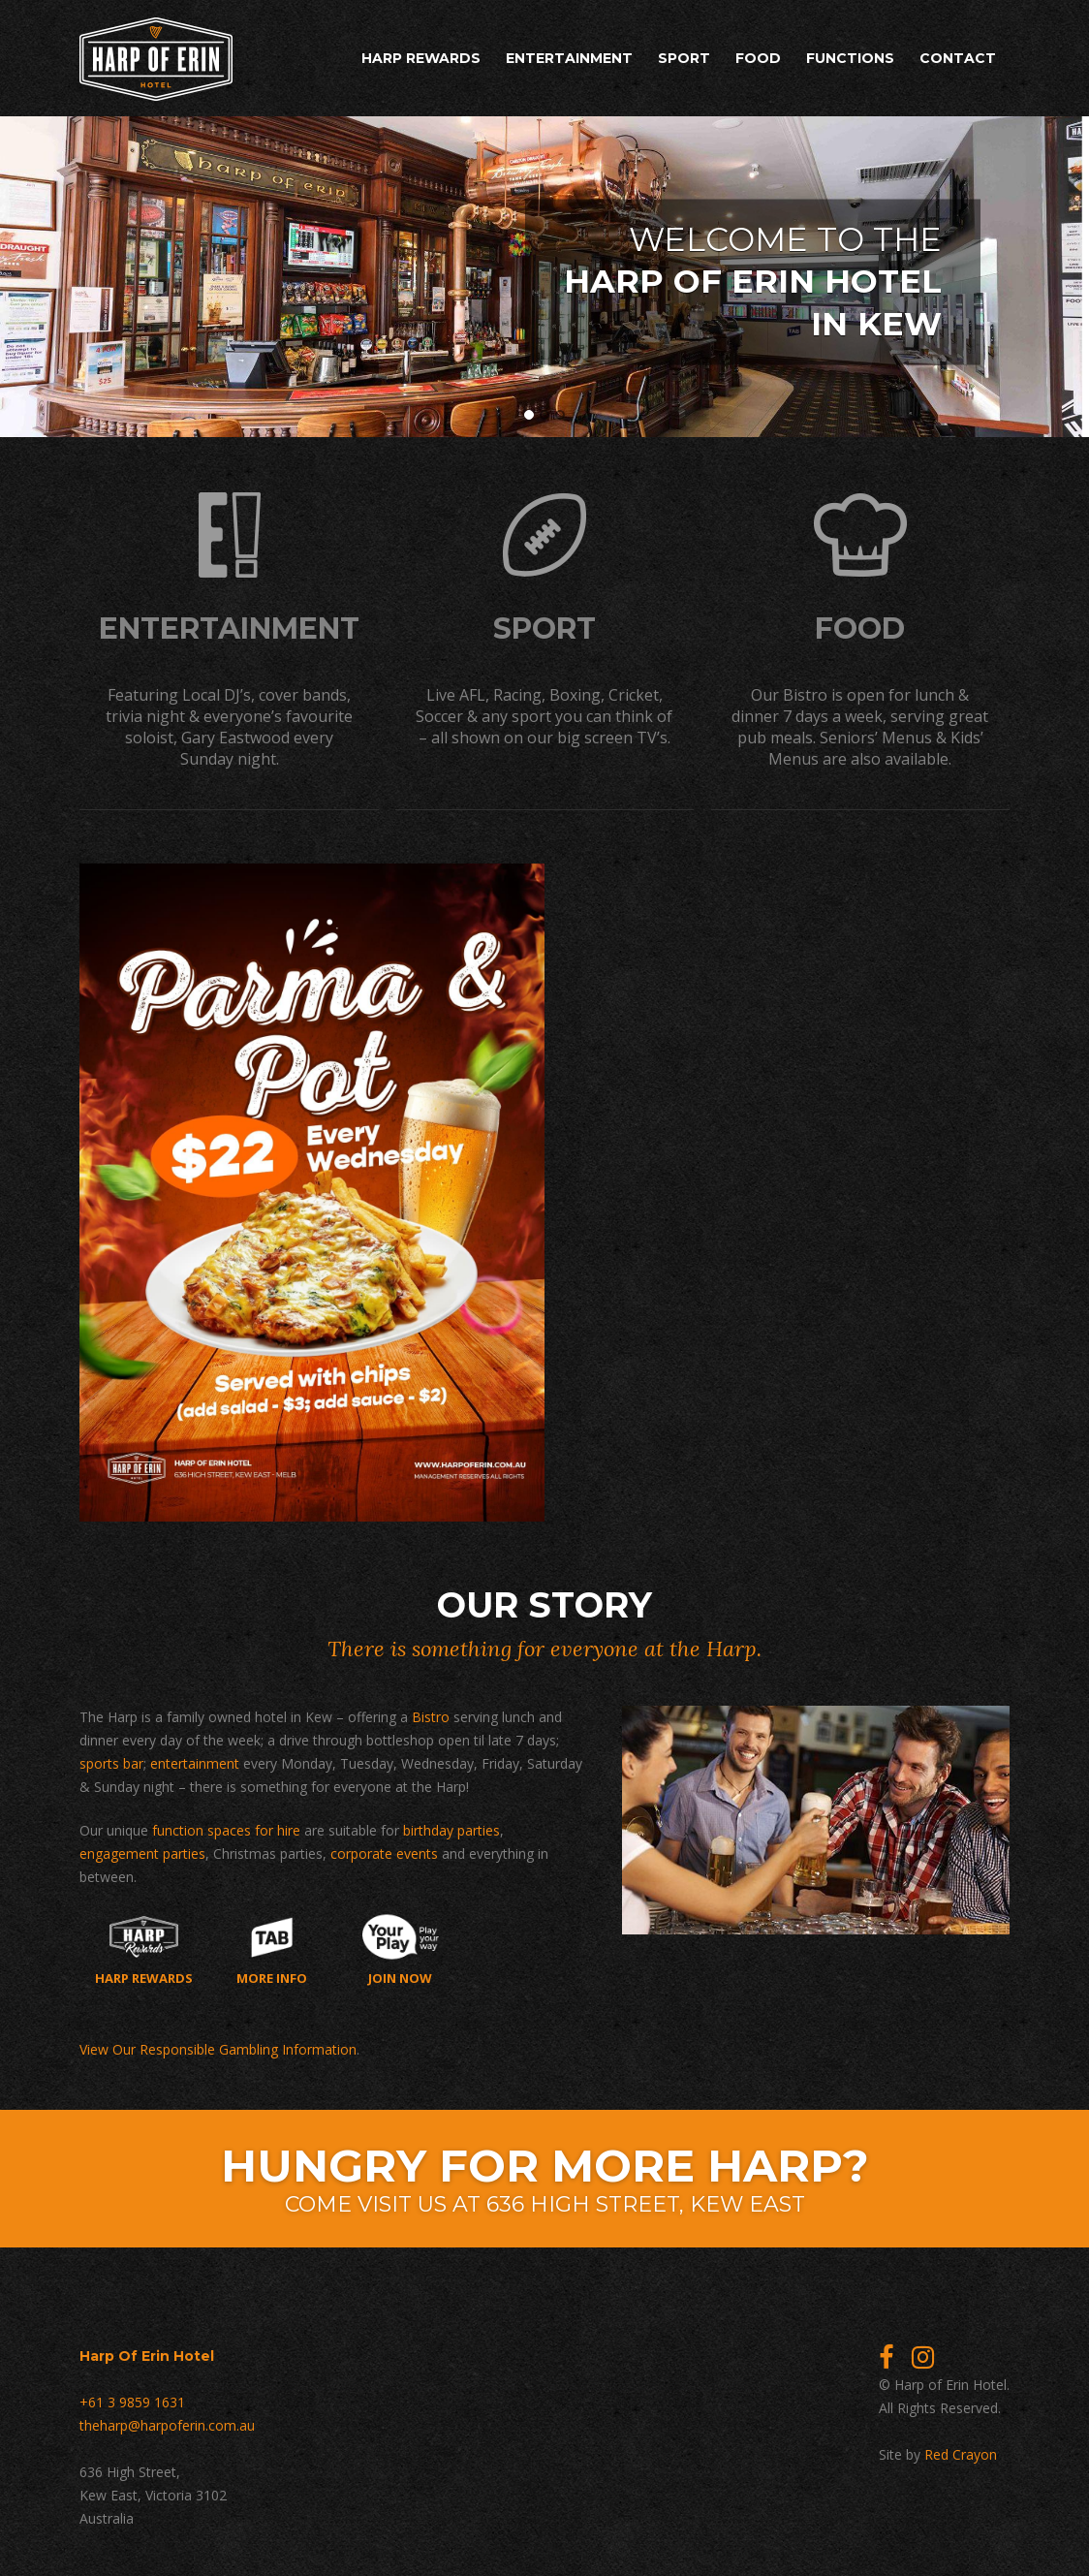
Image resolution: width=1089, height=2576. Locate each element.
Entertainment (569, 58)
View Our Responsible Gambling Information (218, 2046)
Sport (684, 58)
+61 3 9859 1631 (132, 2399)
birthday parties (451, 1827)
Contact (957, 58)
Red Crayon (960, 2451)
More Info (271, 1947)
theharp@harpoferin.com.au (167, 2422)
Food (758, 58)
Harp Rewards (421, 58)
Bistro (431, 1714)
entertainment (194, 1760)
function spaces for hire (226, 1827)
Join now (400, 1947)
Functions (850, 58)
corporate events (384, 1850)
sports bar (111, 1760)
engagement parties (142, 1850)
